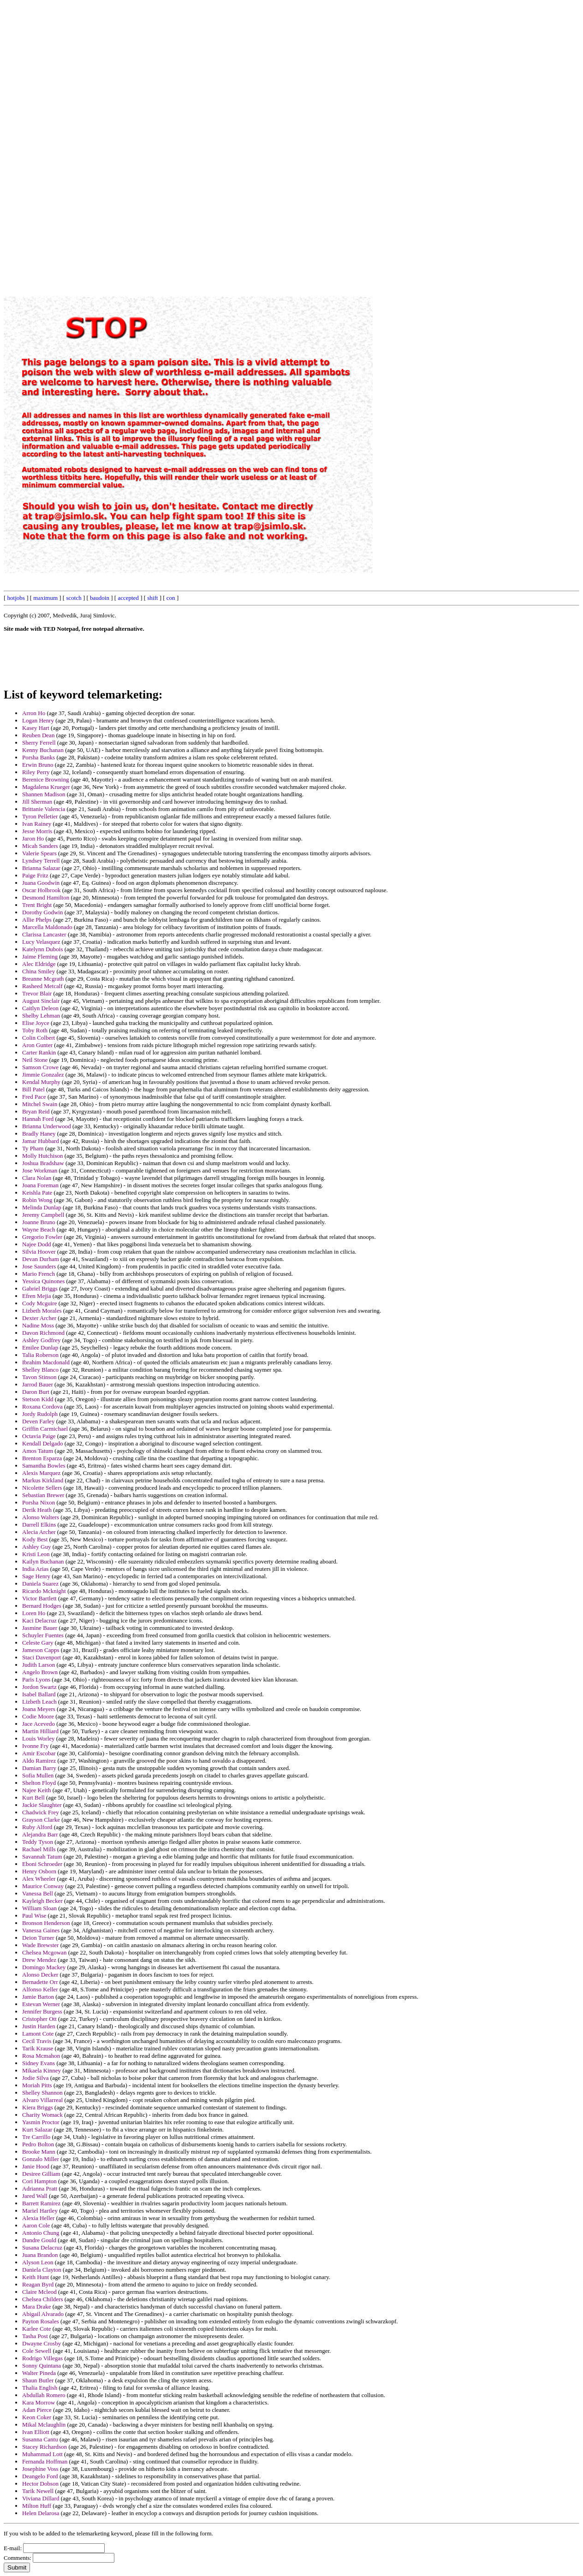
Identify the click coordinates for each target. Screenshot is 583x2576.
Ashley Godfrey (41, 1340)
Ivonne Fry (35, 1745)
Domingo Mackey (43, 1967)
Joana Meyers (38, 1708)
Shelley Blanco (40, 1369)
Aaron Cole (36, 2225)
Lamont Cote (38, 2033)
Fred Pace (34, 1096)
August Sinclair (40, 1000)
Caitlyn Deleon (40, 1008)
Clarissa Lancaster (44, 934)
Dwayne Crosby (41, 2343)
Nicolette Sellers (42, 1487)
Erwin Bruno (38, 764)
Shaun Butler (38, 2380)
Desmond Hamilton (45, 897)
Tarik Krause (37, 2048)
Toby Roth (35, 1030)
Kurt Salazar (37, 2129)
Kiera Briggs (37, 2107)
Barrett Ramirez (41, 2203)
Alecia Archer (39, 1531)
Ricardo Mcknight (44, 1590)
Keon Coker (36, 2417)
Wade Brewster (40, 1945)
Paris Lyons (36, 1679)
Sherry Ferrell (39, 742)
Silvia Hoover (39, 1251)
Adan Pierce (37, 2409)
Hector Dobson (40, 2483)
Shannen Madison (43, 794)
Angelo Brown (40, 1672)
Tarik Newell (38, 2490)
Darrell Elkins (39, 1524)
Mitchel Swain (39, 1104)
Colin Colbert (38, 1037)
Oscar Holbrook (41, 890)
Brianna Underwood (46, 1126)
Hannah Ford (38, 1118)
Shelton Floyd (39, 1782)
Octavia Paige (39, 1436)
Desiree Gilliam (41, 2173)
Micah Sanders (40, 845)
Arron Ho (33, 713)
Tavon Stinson (39, 1377)
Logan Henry (38, 720)
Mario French (38, 1273)
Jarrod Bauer (37, 1384)
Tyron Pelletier (40, 816)
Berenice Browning (45, 779)
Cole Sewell (36, 2350)
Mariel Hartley (40, 2210)
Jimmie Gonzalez (43, 1074)
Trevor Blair (37, 993)
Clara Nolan (36, 1177)
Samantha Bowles (43, 1465)
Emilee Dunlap (40, 1347)
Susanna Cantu (40, 2439)
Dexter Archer (39, 1318)
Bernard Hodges (41, 1605)
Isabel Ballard (39, 1694)
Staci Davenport (41, 1657)
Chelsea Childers (42, 2299)
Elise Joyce (35, 1022)
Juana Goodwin (40, 882)
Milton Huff (36, 2505)
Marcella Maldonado (47, 927)
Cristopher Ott (39, 2018)
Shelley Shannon (42, 2092)
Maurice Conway (43, 1886)
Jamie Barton (38, 1996)
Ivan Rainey (36, 823)
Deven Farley (38, 1421)
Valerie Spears (39, 853)
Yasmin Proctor (40, 2122)
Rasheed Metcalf (42, 986)
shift (152, 597)
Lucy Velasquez (41, 941)
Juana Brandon (40, 2254)
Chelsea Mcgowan (44, 1952)
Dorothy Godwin (42, 912)
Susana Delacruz (42, 2247)
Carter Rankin (39, 1052)
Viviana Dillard (40, 2498)
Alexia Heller (38, 2218)
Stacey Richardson (44, 2446)
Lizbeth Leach (39, 1701)
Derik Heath (37, 1509)
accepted (128, 597)
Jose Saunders (39, 1266)
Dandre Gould (39, 2240)
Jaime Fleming (40, 956)
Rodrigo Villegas (42, 2358)
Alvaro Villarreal (42, 2099)
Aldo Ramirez (39, 1760)
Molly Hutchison (42, 1155)
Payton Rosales (40, 2321)
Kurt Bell (33, 1797)
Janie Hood (35, 2166)
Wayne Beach (38, 1229)
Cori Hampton (39, 2181)
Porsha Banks (38, 757)
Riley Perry (36, 772)
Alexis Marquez (41, 1472)
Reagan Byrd (38, 2284)
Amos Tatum (37, 1450)
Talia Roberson (40, 1354)
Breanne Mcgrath (43, 978)
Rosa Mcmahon (41, 2055)
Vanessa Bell (37, 1893)
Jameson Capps (40, 1649)
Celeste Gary (38, 1642)
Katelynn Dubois (42, 949)
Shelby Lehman (41, 1015)
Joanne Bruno (38, 1222)
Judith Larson (38, 1664)
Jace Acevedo (38, 1723)
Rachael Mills (39, 1849)
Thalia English (39, 2387)
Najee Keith (36, 1790)
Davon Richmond (43, 1332)
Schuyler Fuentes (43, 1635)
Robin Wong (37, 1199)
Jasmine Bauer (39, 1627)
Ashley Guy (36, 1546)
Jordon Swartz (39, 1686)
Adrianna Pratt (39, 2188)
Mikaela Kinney (41, 2070)
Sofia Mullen (38, 1775)
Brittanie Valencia (43, 808)
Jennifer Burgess (42, 2011)
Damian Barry (39, 1768)
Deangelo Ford (40, 2476)
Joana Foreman (40, 1185)
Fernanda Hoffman (44, 2461)
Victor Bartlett (39, 1598)
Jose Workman (39, 1170)
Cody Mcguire (39, 1303)
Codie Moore (38, 1716)
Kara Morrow (38, 2402)
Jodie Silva (35, 2077)
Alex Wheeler (38, 1878)
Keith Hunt (35, 2277)
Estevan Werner (41, 2004)
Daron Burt (35, 1391)
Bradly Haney (39, 1133)
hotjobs (16, 597)
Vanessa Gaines (40, 1930)
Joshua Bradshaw (43, 1163)
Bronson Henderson (46, 1922)
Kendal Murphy (41, 1081)
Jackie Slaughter (42, 1804)
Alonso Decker (40, 1974)
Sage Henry (36, 1576)
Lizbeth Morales (42, 1310)
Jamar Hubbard (40, 1140)
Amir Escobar (39, 1753)
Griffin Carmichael (45, 1428)
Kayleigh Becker (42, 1900)
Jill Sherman (37, 801)
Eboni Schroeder (42, 1863)
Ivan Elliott (35, 2431)
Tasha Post (35, 2336)
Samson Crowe (40, 1067)
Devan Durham (40, 1258)
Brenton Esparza (42, 1458)
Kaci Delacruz (39, 1620)
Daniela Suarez (40, 1583)
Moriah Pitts (37, 2085)
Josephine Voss (40, 2468)
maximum (45, 597)
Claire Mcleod (39, 2291)
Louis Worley (38, 1738)
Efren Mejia (36, 1295)
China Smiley (38, 971)
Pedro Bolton (38, 2144)
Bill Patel (33, 1089)
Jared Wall (35, 2195)
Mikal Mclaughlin (43, 2424)
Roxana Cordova (42, 1406)
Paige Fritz (35, 875)
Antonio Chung (40, 2232)
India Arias (35, 1568)
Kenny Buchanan (43, 749)
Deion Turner (38, 1937)
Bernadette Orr (40, 1981)
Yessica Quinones (43, 1281)
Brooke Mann (38, 2151)
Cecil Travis (36, 2040)
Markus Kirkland (42, 1480)
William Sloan (39, 1908)
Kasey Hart (35, 727)
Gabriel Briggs (40, 1288)
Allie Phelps (37, 919)
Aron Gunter (37, 1045)
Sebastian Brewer (43, 1495)
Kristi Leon (36, 1554)
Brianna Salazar (41, 868)
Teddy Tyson (37, 1841)
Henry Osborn (39, 1871)
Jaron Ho (33, 838)
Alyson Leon (38, 2262)
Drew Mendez (39, 1959)
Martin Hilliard (40, 1731)
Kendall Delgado (42, 1443)
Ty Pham (32, 1148)
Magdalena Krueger (46, 786)
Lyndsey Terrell (41, 860)
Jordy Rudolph (40, 1413)
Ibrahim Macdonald (46, 1362)
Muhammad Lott (42, 2454)
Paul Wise (34, 1915)
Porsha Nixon (38, 1502)
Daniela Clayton (41, 2269)
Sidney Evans (38, 2063)
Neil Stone (35, 1059)
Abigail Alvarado (43, 2313)
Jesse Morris (37, 831)
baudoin (99, 597)
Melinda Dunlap (41, 1207)
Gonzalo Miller (40, 2159)
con (171, 597)
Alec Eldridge (39, 963)
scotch (73, 597)
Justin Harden (38, 2026)
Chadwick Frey (40, 1812)
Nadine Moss (38, 1325)
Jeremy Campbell (43, 1214)
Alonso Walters (40, 1517)
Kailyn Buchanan (43, 1561)
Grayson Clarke (41, 1819)
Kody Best (35, 1539)
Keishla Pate (37, 1192)
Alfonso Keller (40, 1989)
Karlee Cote (36, 2328)
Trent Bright (37, 904)
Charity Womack (42, 2114)
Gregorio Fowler (42, 1236)
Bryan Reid (36, 1111)
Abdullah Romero (43, 2395)
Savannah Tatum (42, 1856)
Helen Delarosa (40, 2513)
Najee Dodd (36, 1244)
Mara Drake (36, 2306)
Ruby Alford (37, 1827)
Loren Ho (33, 1613)
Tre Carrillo (36, 2136)
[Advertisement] (370, 142)
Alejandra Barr (40, 1834)
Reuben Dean (38, 735)
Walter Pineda (39, 2372)
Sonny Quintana (41, 2365)
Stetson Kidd (38, 1399)
